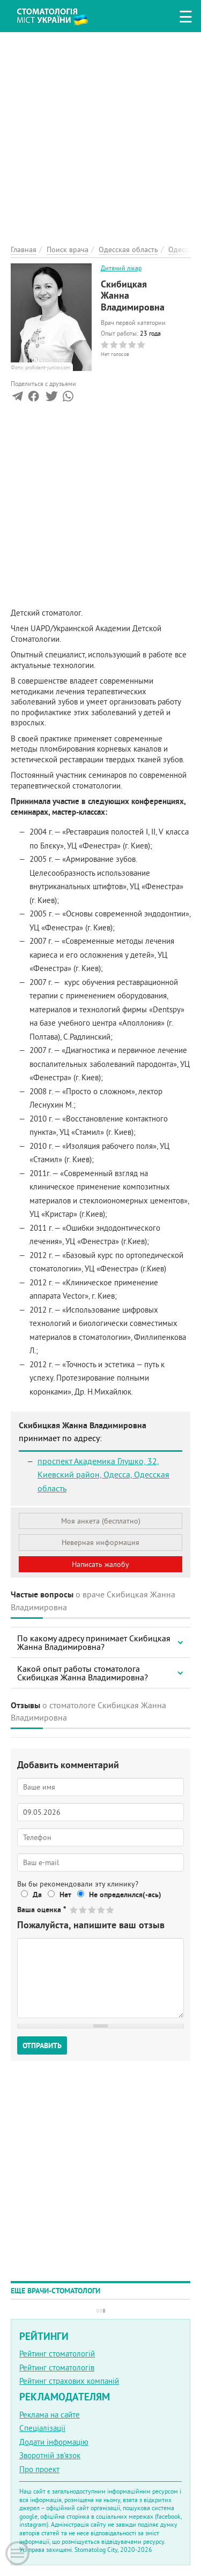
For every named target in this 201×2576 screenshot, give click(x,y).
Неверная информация (100, 1542)
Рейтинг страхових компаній (69, 2381)
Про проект (39, 2469)
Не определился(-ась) (125, 1894)
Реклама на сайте (49, 2415)
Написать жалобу (100, 1564)
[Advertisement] (100, 132)
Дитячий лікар (121, 268)
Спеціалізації (42, 2428)
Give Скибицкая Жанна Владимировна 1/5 (74, 1910)
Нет (65, 1894)
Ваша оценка (41, 1909)
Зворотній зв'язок (49, 2455)
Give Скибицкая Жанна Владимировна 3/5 (92, 1910)
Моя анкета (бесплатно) (100, 1521)
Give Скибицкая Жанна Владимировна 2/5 (83, 1910)
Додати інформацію (53, 2442)
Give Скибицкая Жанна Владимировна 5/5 (110, 1910)
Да (37, 1894)
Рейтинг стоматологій (57, 2353)
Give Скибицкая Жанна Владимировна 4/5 (101, 1910)
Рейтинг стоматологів (56, 2367)
